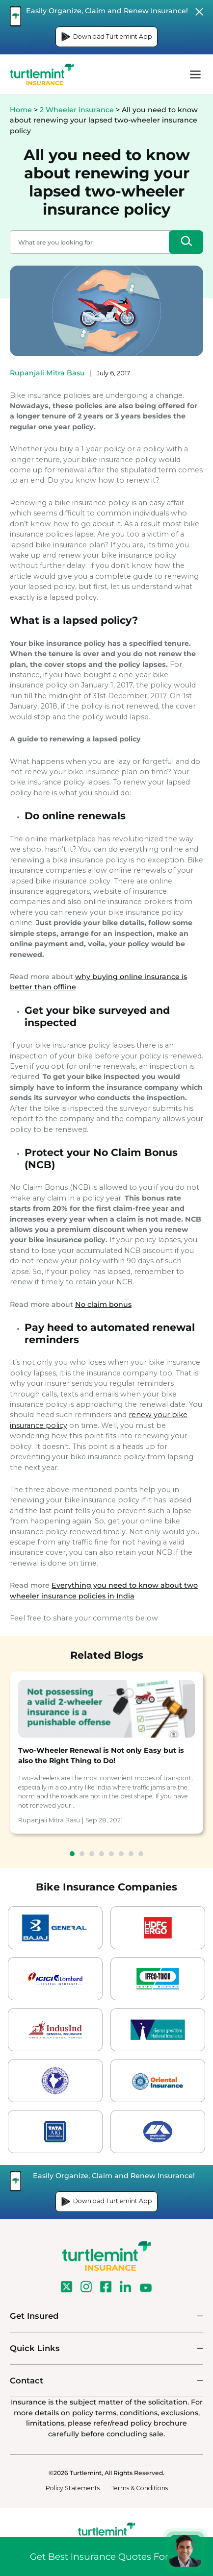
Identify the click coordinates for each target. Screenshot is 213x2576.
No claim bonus (103, 1304)
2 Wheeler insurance (77, 109)
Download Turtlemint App (106, 37)
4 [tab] (101, 1853)
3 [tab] (91, 1853)
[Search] (186, 242)
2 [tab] (82, 1853)
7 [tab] (131, 1853)
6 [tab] (121, 1853)
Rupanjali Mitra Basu (47, 372)
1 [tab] (72, 1853)
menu (195, 74)
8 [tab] (140, 1853)
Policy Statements (73, 2488)
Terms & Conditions (139, 2488)
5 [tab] (111, 1853)
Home (21, 109)
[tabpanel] (106, 1753)
